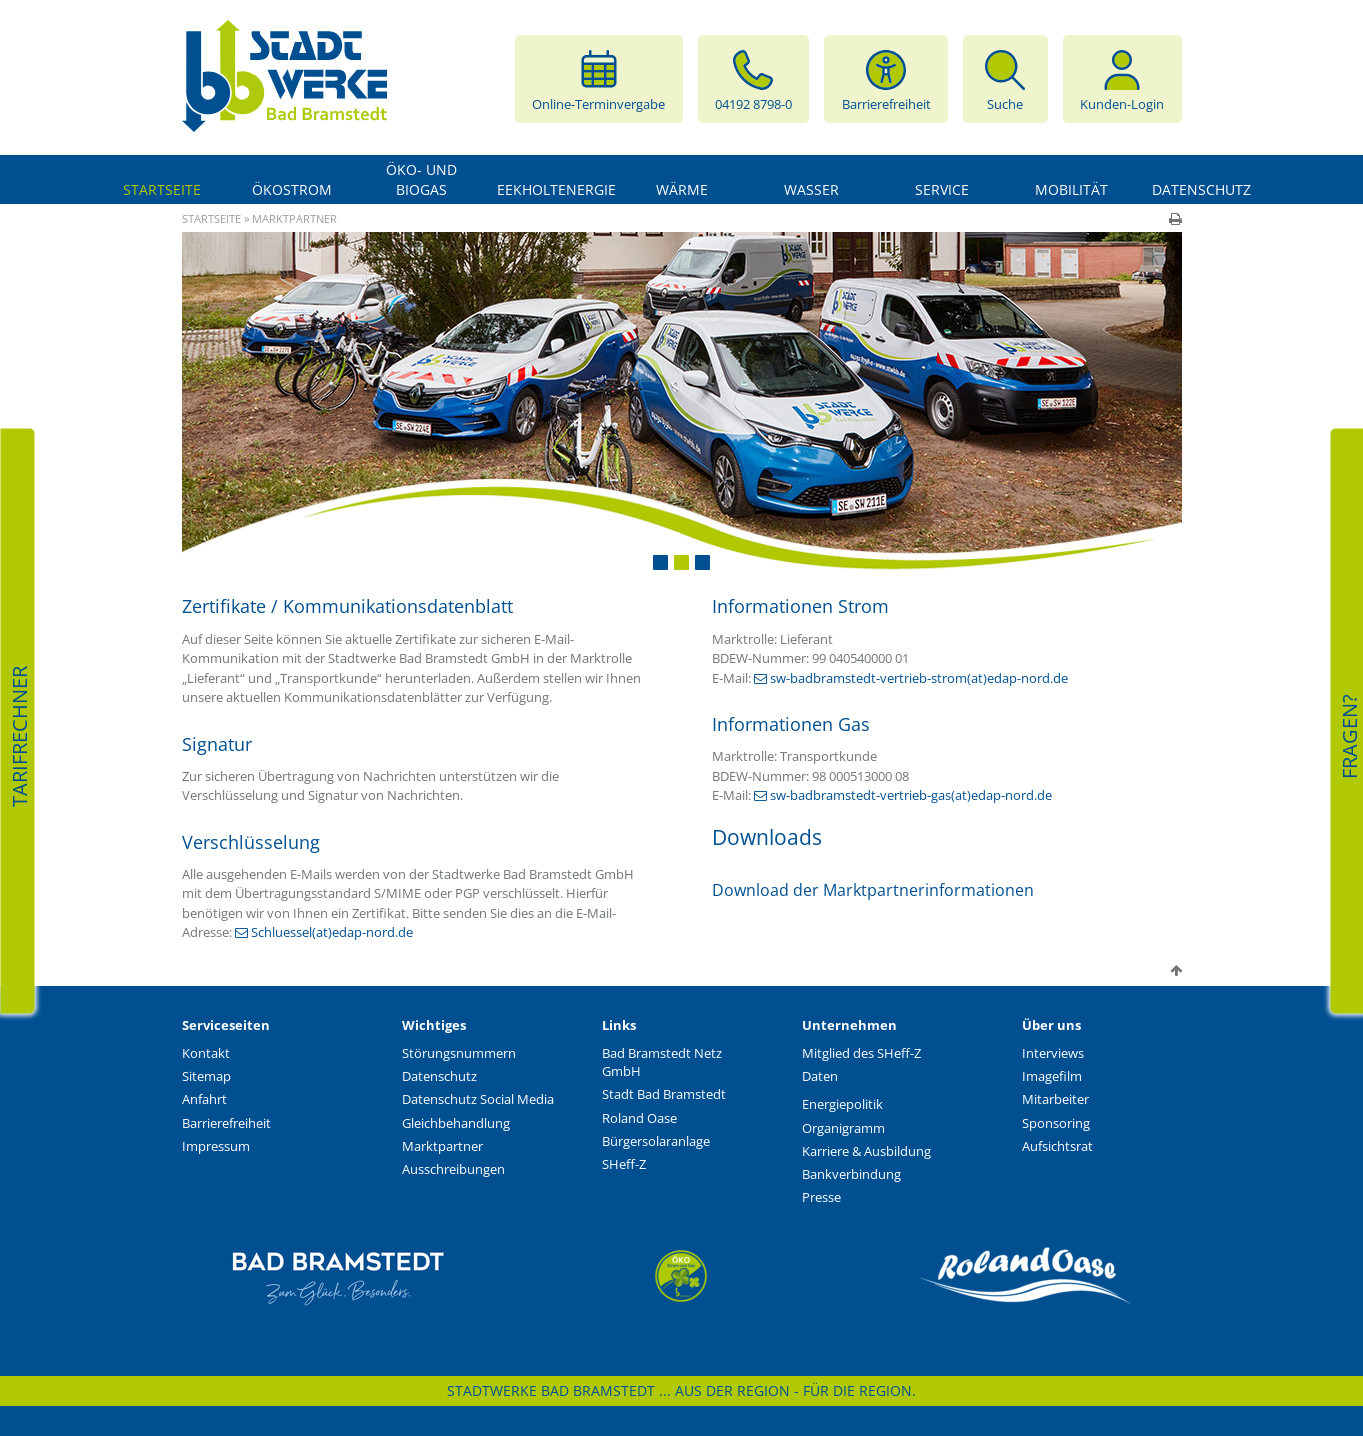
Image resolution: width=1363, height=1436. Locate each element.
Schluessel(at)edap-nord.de (332, 932)
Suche (1005, 79)
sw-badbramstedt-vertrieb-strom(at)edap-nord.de (919, 678)
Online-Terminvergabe (598, 79)
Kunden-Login (1122, 79)
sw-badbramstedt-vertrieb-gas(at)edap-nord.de (911, 795)
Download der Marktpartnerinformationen (873, 890)
